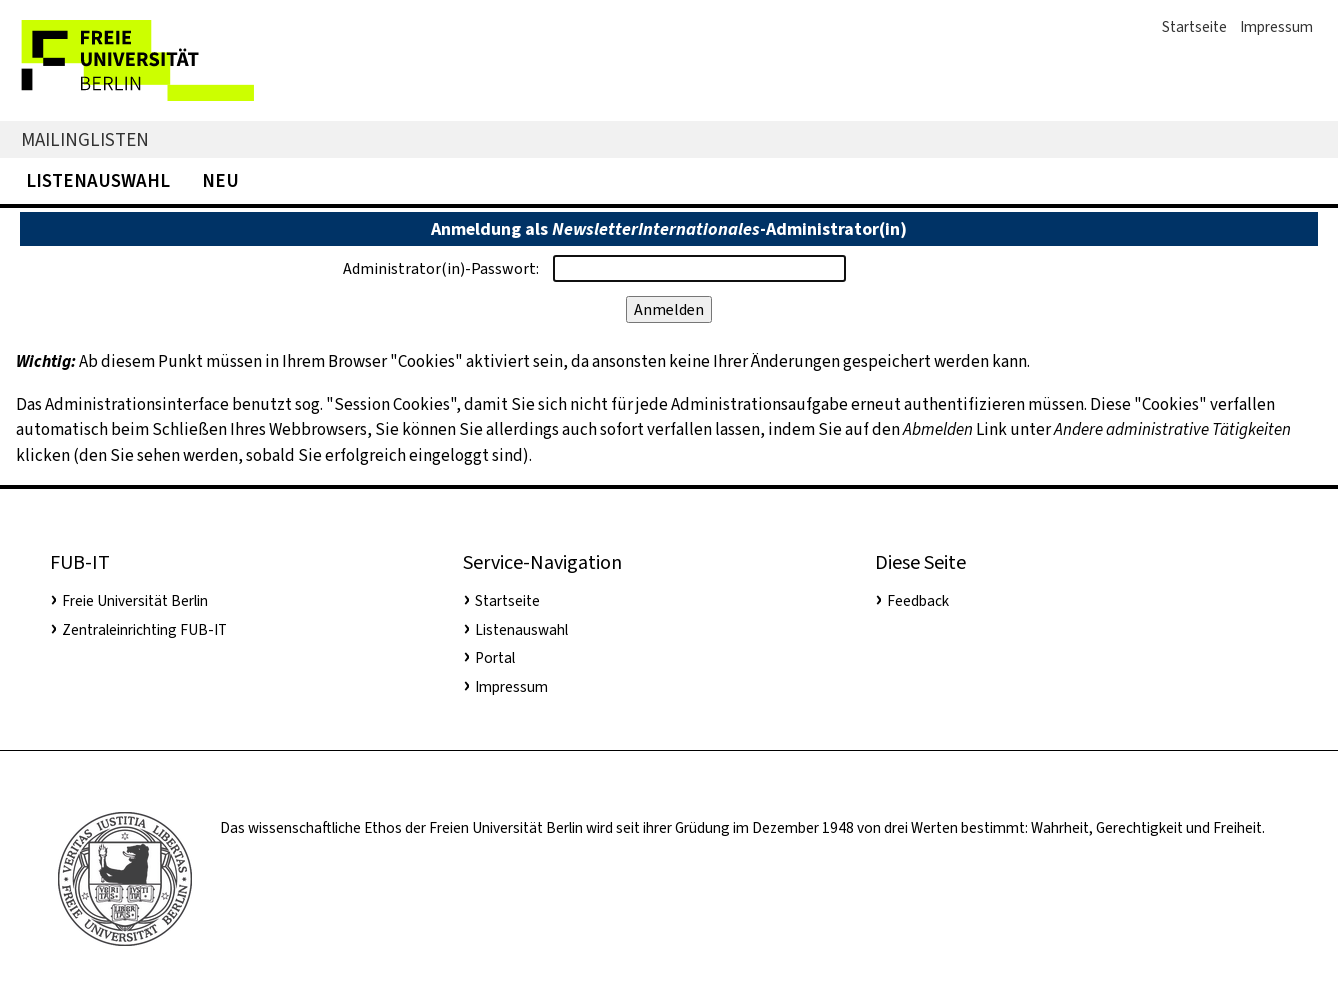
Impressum (1276, 27)
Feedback (918, 601)
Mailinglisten (85, 139)
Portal (495, 658)
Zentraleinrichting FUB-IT (144, 630)
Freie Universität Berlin (135, 601)
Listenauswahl (98, 180)
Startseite (1194, 27)
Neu (220, 180)
